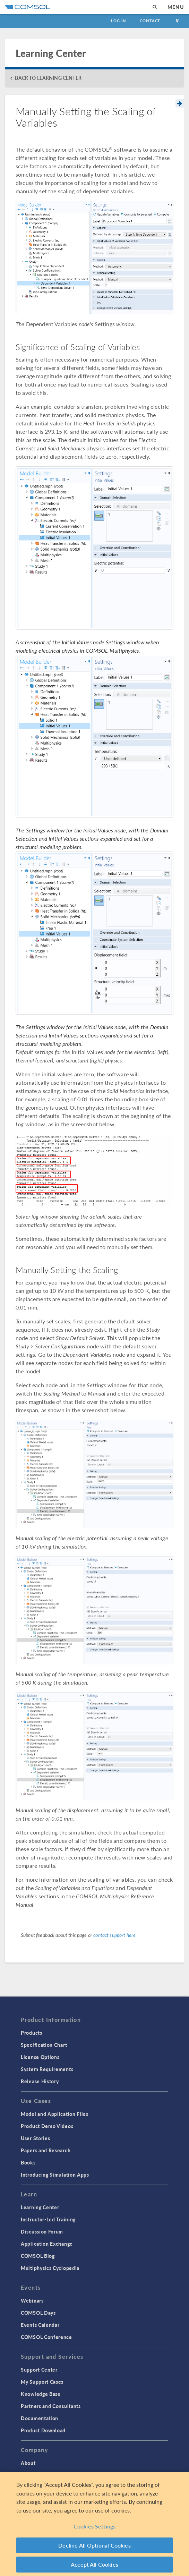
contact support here (114, 1934)
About (28, 2462)
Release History (40, 2081)
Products (31, 2032)
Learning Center (40, 2207)
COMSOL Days (38, 2312)
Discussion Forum (42, 2231)
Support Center (39, 2369)
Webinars (32, 2300)
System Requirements (47, 2069)
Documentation (39, 2418)
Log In (118, 20)
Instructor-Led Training (48, 2219)
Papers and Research (45, 2150)
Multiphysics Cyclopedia (50, 2267)
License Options (40, 2056)
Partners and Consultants (51, 2406)
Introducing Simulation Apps (55, 2174)
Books (28, 2162)
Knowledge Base (41, 2393)
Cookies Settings (95, 2526)
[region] (94, 2524)
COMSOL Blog (38, 2255)
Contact (150, 20)
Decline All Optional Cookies (94, 2545)
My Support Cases (42, 2381)
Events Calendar (40, 2324)
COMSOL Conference (46, 2336)
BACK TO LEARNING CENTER (48, 78)
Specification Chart (44, 2044)
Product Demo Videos (47, 2125)
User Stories (35, 2138)
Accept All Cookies (94, 2564)
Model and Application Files (54, 2113)
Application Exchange (47, 2243)
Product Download (43, 2430)
